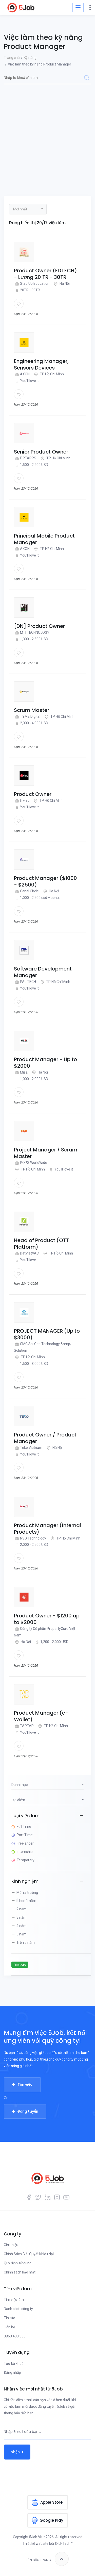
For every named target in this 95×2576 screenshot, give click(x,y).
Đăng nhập (12, 2372)
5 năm (21, 1934)
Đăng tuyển (27, 2111)
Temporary (25, 1860)
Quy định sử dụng (17, 2263)
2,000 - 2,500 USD (31, 1545)
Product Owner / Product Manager (45, 1438)
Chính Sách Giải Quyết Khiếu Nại (29, 2254)
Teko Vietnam (28, 1448)
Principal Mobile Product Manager (44, 539)
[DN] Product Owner (39, 626)
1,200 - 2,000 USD (51, 1642)
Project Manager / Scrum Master (45, 1153)
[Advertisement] (47, 131)
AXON (22, 374)
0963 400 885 (15, 2336)
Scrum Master (31, 710)
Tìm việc (24, 2084)
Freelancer (25, 1843)
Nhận (17, 2451)
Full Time (24, 1827)
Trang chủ (12, 58)
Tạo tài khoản (15, 2364)
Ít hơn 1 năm (26, 1901)
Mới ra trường (27, 1893)
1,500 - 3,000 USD (31, 1364)
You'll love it (26, 381)
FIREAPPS (25, 458)
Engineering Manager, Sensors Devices (41, 364)
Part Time (25, 1835)
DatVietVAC (26, 1253)
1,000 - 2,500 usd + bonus (37, 898)
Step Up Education (31, 283)
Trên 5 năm (25, 1943)
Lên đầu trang (48, 2559)
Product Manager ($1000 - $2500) (45, 881)
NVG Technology (30, 1538)
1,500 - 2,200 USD (31, 465)
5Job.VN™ (37, 2537)
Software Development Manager (43, 972)
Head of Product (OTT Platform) (41, 1243)
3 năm (21, 1917)
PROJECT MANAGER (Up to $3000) (47, 1334)
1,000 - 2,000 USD (31, 1079)
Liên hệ (9, 2327)
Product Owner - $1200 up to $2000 (47, 1619)
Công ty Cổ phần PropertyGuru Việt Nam (44, 1632)
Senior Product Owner (41, 451)
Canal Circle (26, 891)
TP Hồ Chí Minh (48, 374)
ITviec (21, 800)
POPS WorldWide (30, 1163)
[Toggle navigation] (78, 7)
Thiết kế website (35, 2543)
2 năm (21, 1909)
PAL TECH (25, 982)
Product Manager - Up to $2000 (45, 1062)
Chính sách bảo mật (19, 2272)
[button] (28, 209)
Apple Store (51, 2502)
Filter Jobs (20, 1964)
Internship (25, 1852)
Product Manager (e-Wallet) (41, 1716)
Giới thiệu (11, 2245)
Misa (21, 1072)
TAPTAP (24, 1726)
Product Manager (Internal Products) (47, 1528)
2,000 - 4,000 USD (31, 723)
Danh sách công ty (18, 2309)
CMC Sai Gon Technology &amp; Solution (42, 1347)
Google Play (51, 2520)
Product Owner (32, 794)
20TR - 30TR (27, 290)
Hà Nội (61, 283)
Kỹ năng (30, 58)
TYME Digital (27, 716)
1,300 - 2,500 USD (31, 639)
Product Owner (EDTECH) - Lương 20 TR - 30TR (45, 273)
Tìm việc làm (14, 2300)
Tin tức (9, 2318)
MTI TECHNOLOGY (31, 632)
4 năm (21, 1926)
